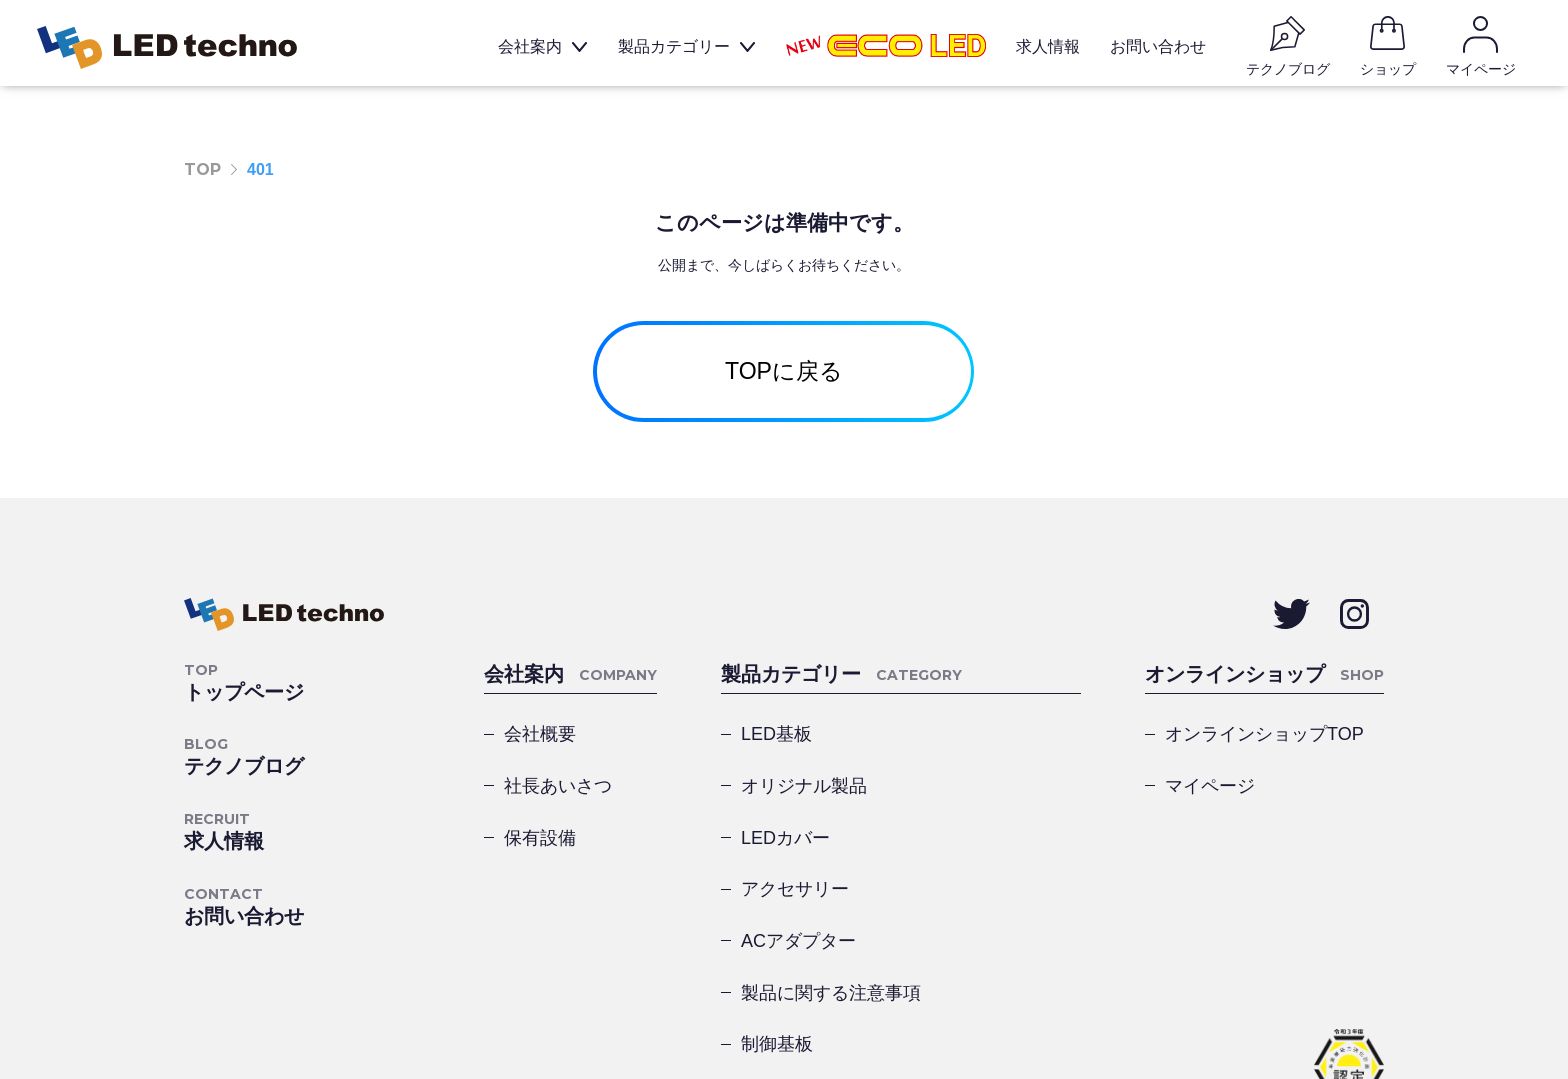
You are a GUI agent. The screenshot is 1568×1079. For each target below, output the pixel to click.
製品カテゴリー (681, 49)
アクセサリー (975, 797)
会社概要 (540, 743)
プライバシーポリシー (264, 1007)
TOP (202, 169)
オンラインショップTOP (1264, 743)
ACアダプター (798, 863)
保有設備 (540, 851)
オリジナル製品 (984, 743)
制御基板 (777, 929)
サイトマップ (422, 1007)
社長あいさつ (558, 797)
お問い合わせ (1165, 49)
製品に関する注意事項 (992, 863)
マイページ (1210, 797)
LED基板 (776, 743)
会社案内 (537, 49)
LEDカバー (785, 797)
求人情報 (1055, 49)
